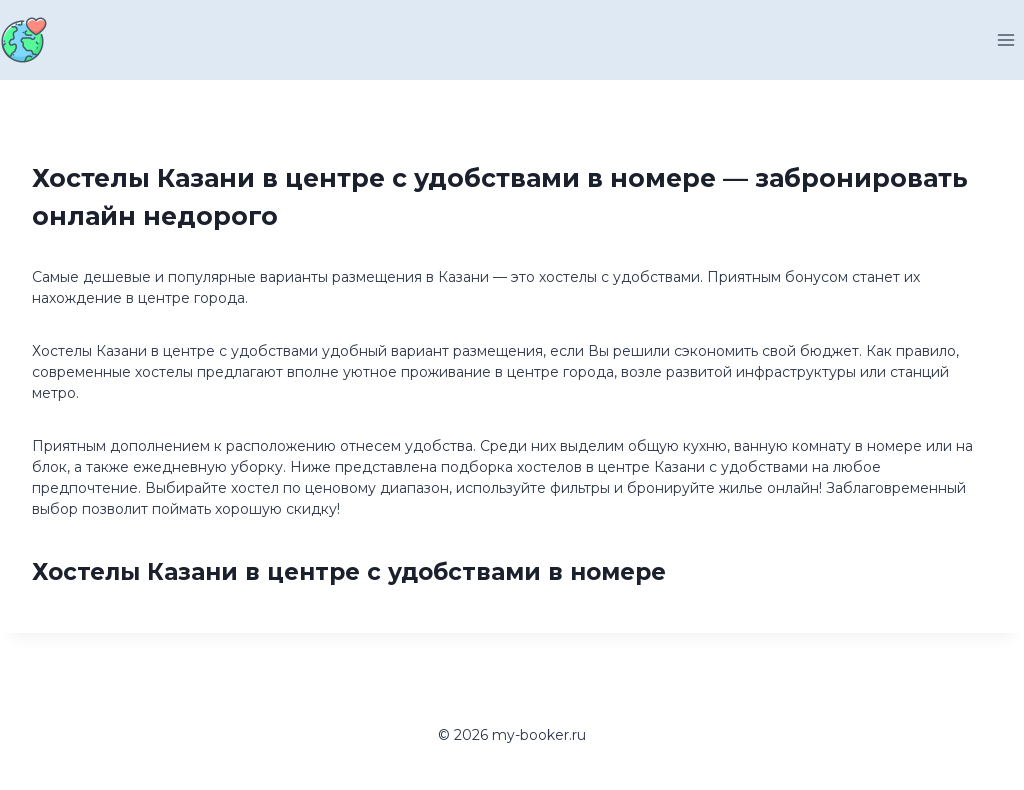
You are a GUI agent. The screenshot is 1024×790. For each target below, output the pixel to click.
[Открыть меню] (1005, 39)
